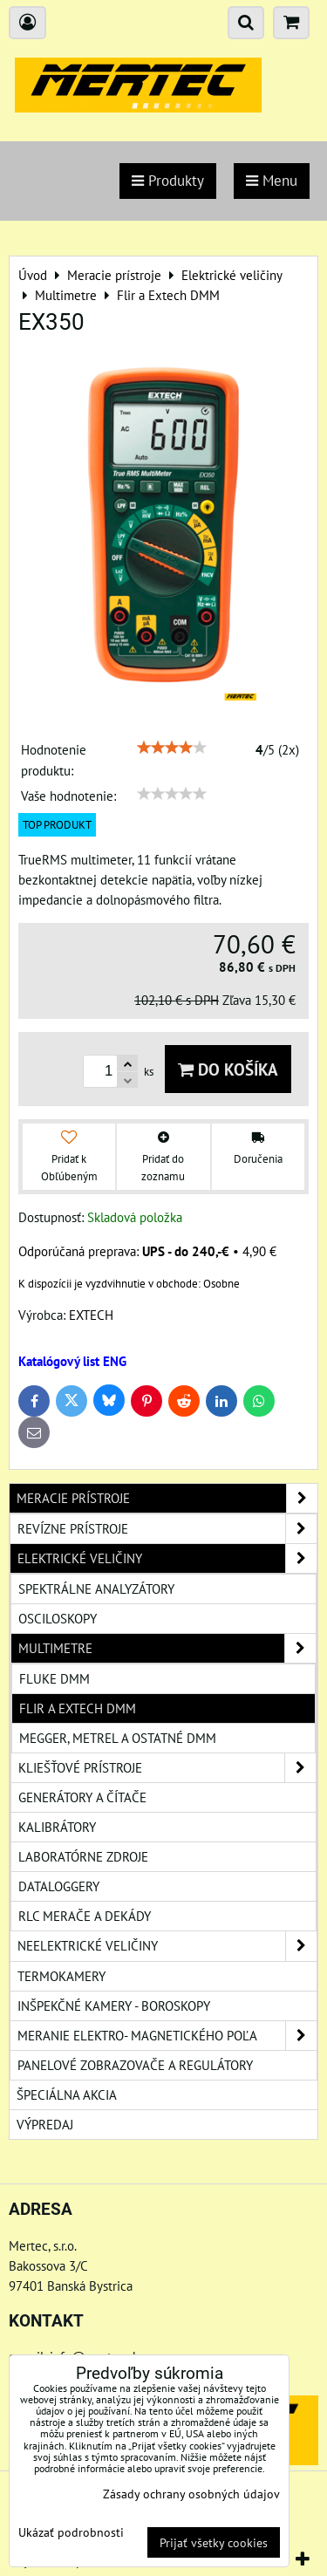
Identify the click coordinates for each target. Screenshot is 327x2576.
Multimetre (167, 1648)
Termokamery (61, 1976)
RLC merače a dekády (84, 1915)
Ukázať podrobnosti (71, 2532)
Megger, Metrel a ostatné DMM (117, 1737)
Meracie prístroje (167, 1498)
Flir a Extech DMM (77, 1708)
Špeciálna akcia (67, 2094)
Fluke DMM (54, 1678)
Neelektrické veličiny (167, 1945)
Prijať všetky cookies (214, 2542)
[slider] (172, 748)
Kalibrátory (57, 1826)
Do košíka (228, 1069)
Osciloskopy (57, 1618)
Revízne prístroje (167, 1528)
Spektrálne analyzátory (96, 1588)
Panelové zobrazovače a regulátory (135, 2065)
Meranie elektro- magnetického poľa (167, 2035)
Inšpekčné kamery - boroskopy (113, 2005)
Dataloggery (58, 1886)
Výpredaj (45, 2124)
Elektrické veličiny (167, 1558)
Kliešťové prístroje (167, 1767)
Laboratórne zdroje (83, 1856)
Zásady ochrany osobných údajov (191, 2493)
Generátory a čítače (82, 1797)
